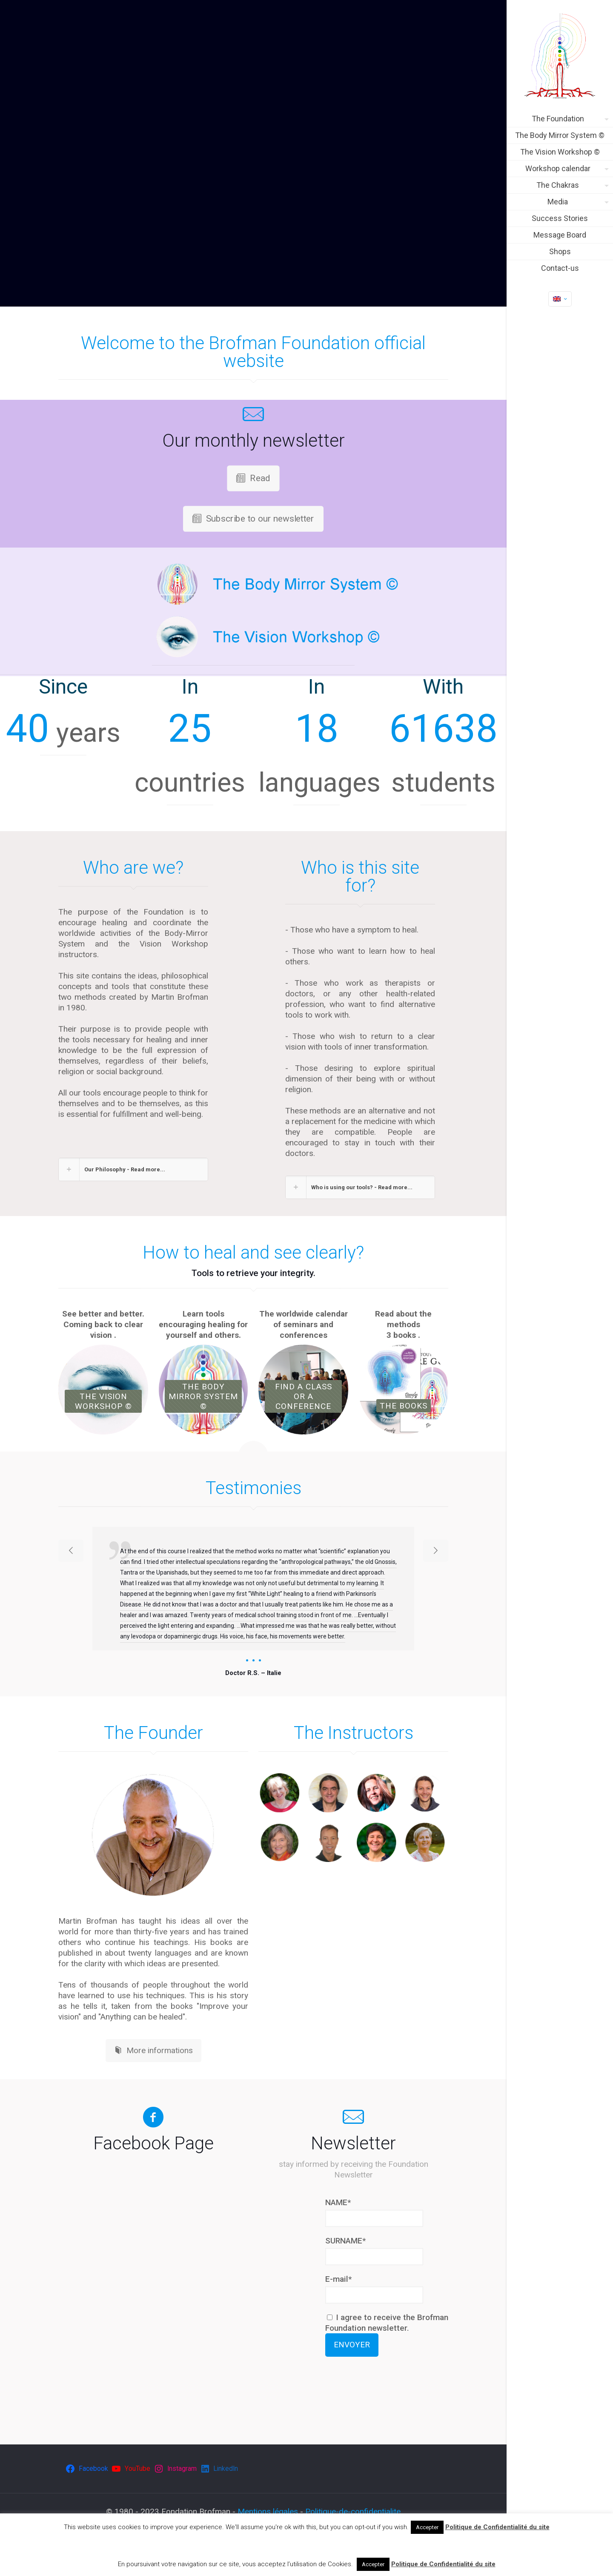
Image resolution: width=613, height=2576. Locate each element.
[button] (133, 1169)
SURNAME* (345, 2241)
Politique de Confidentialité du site (497, 2527)
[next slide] (435, 1551)
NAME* (338, 2202)
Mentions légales (268, 2511)
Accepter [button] (427, 2527)
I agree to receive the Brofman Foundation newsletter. (386, 2322)
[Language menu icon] (560, 299)
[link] (153, 1835)
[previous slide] (70, 1551)
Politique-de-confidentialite (353, 2511)
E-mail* (338, 2279)
